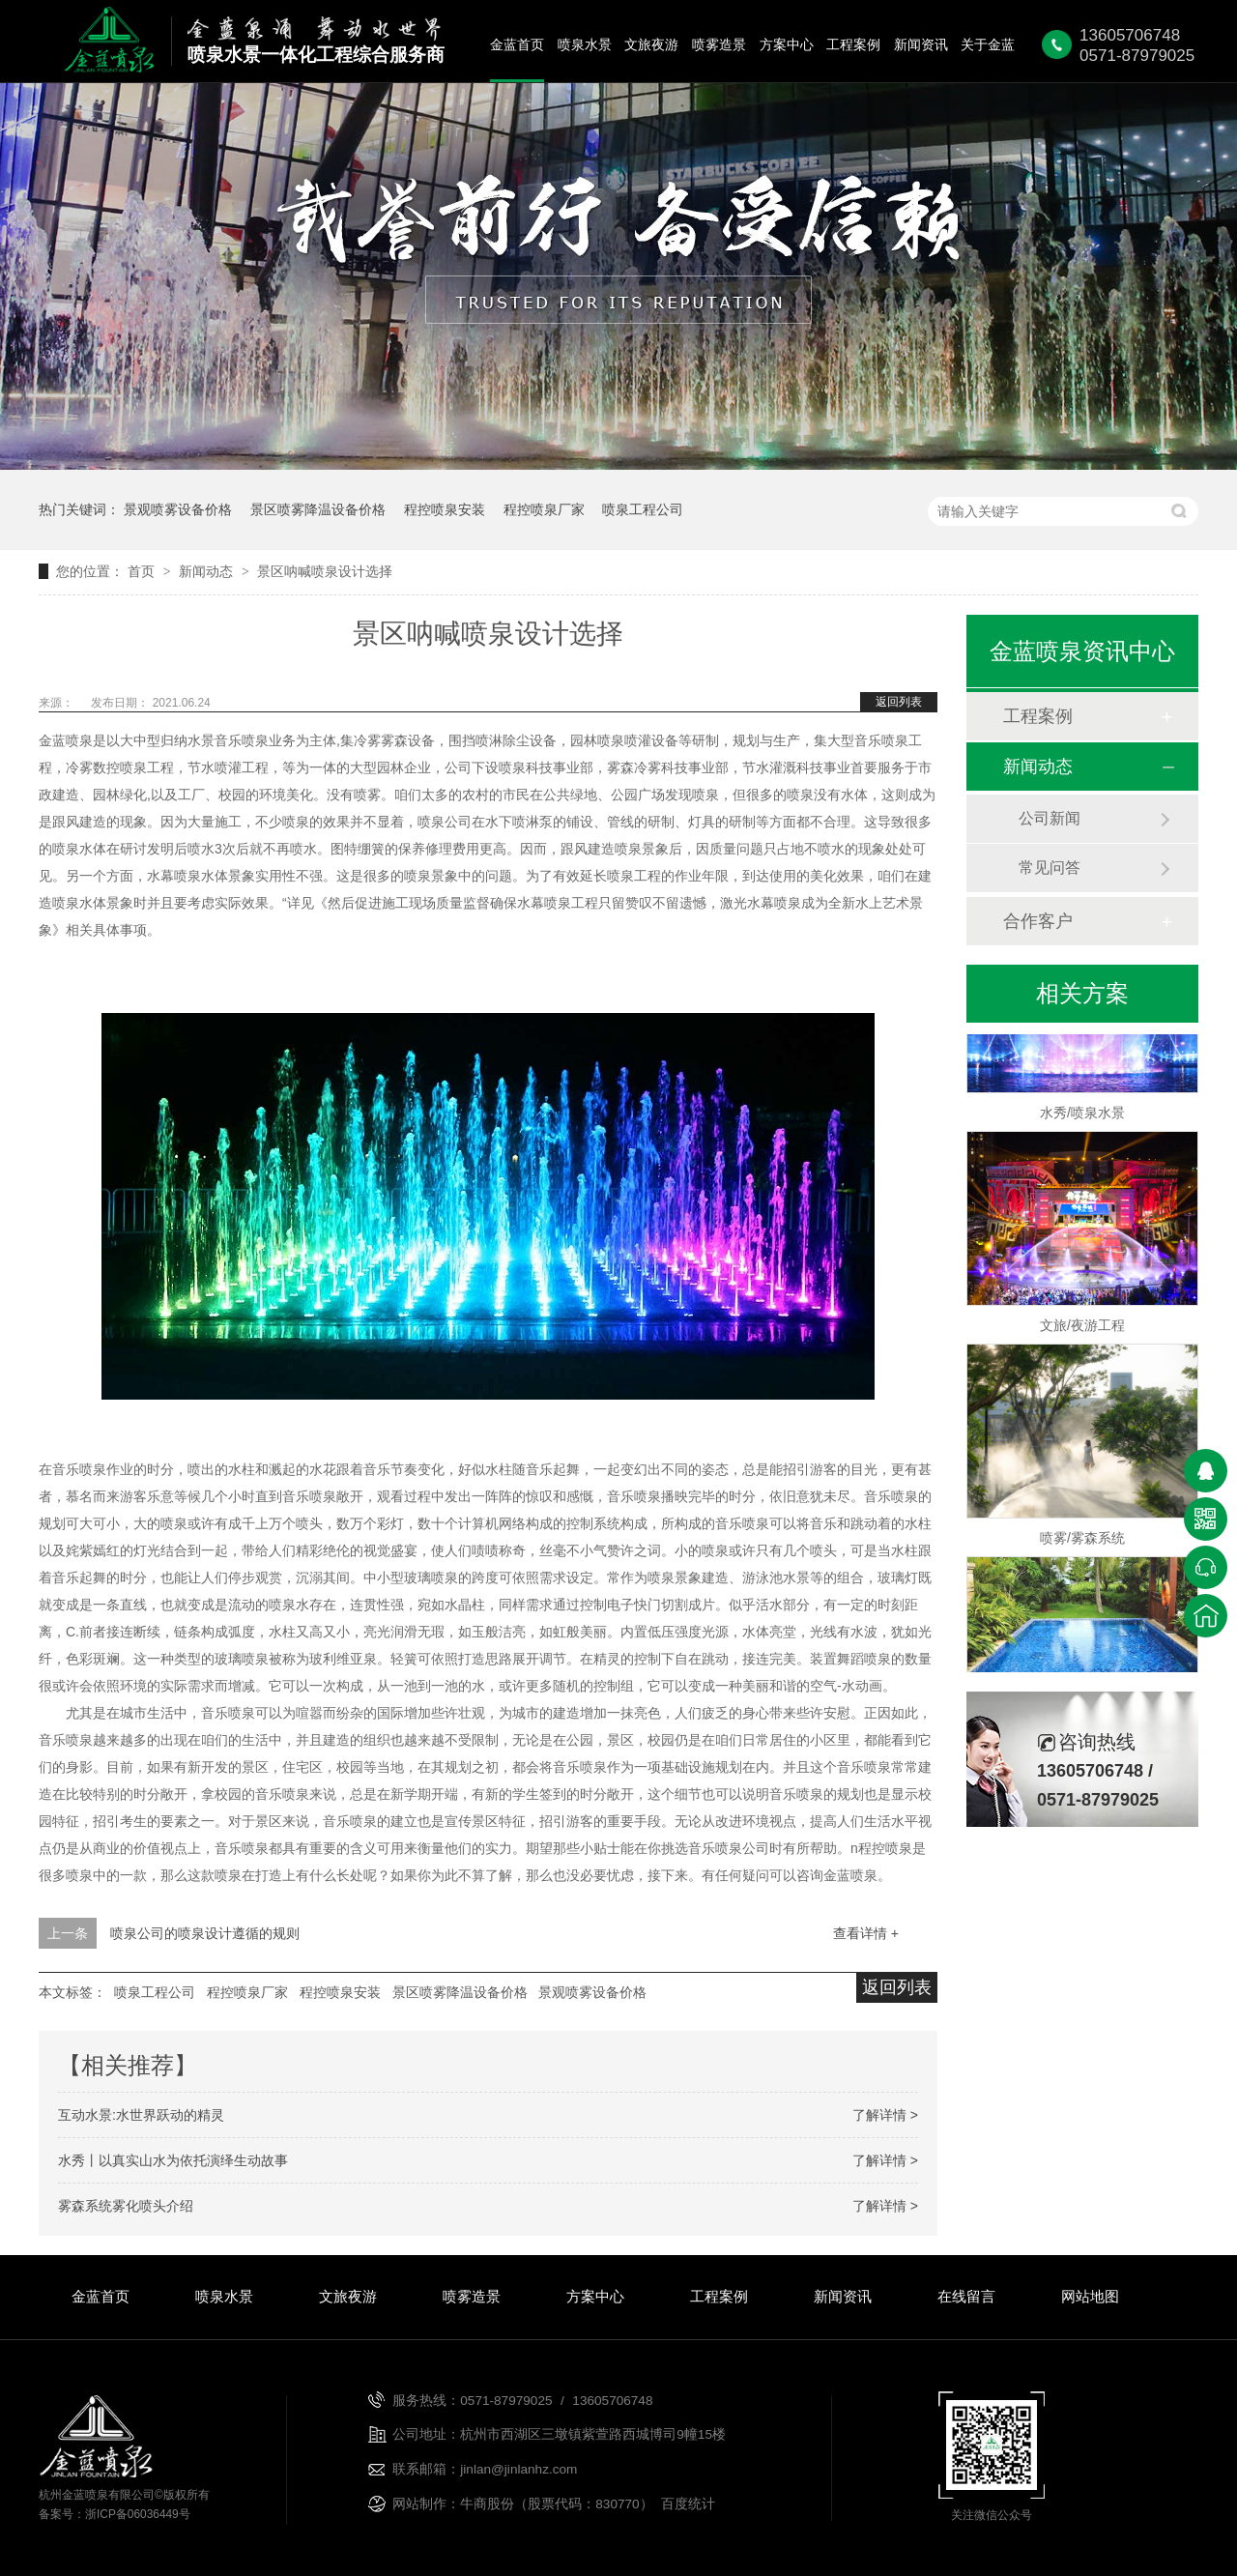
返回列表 (899, 702)
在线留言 (966, 2296)
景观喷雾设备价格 (178, 509)
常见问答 (1049, 867)
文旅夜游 (651, 45)
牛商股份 (487, 2504)
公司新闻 (1049, 818)
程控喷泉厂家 (544, 509)
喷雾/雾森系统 (1082, 1541)
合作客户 (1038, 921)
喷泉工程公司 (642, 509)
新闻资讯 (921, 45)
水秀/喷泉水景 (1082, 1116)
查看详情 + (866, 1933)
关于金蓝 (988, 45)
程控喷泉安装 (444, 509)
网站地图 (1090, 2296)
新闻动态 (208, 571)
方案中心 (787, 45)
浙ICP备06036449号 (137, 2514)
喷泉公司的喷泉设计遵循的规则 (205, 1933)
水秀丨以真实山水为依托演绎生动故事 (173, 2160)
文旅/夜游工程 (1082, 1329)
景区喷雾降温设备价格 (318, 509)
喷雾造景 (719, 45)
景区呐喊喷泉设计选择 (324, 571)
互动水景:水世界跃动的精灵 (141, 2115)
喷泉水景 (585, 45)
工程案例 (853, 45)
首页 (143, 571)
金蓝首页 (517, 45)
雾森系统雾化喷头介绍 (125, 2206)
